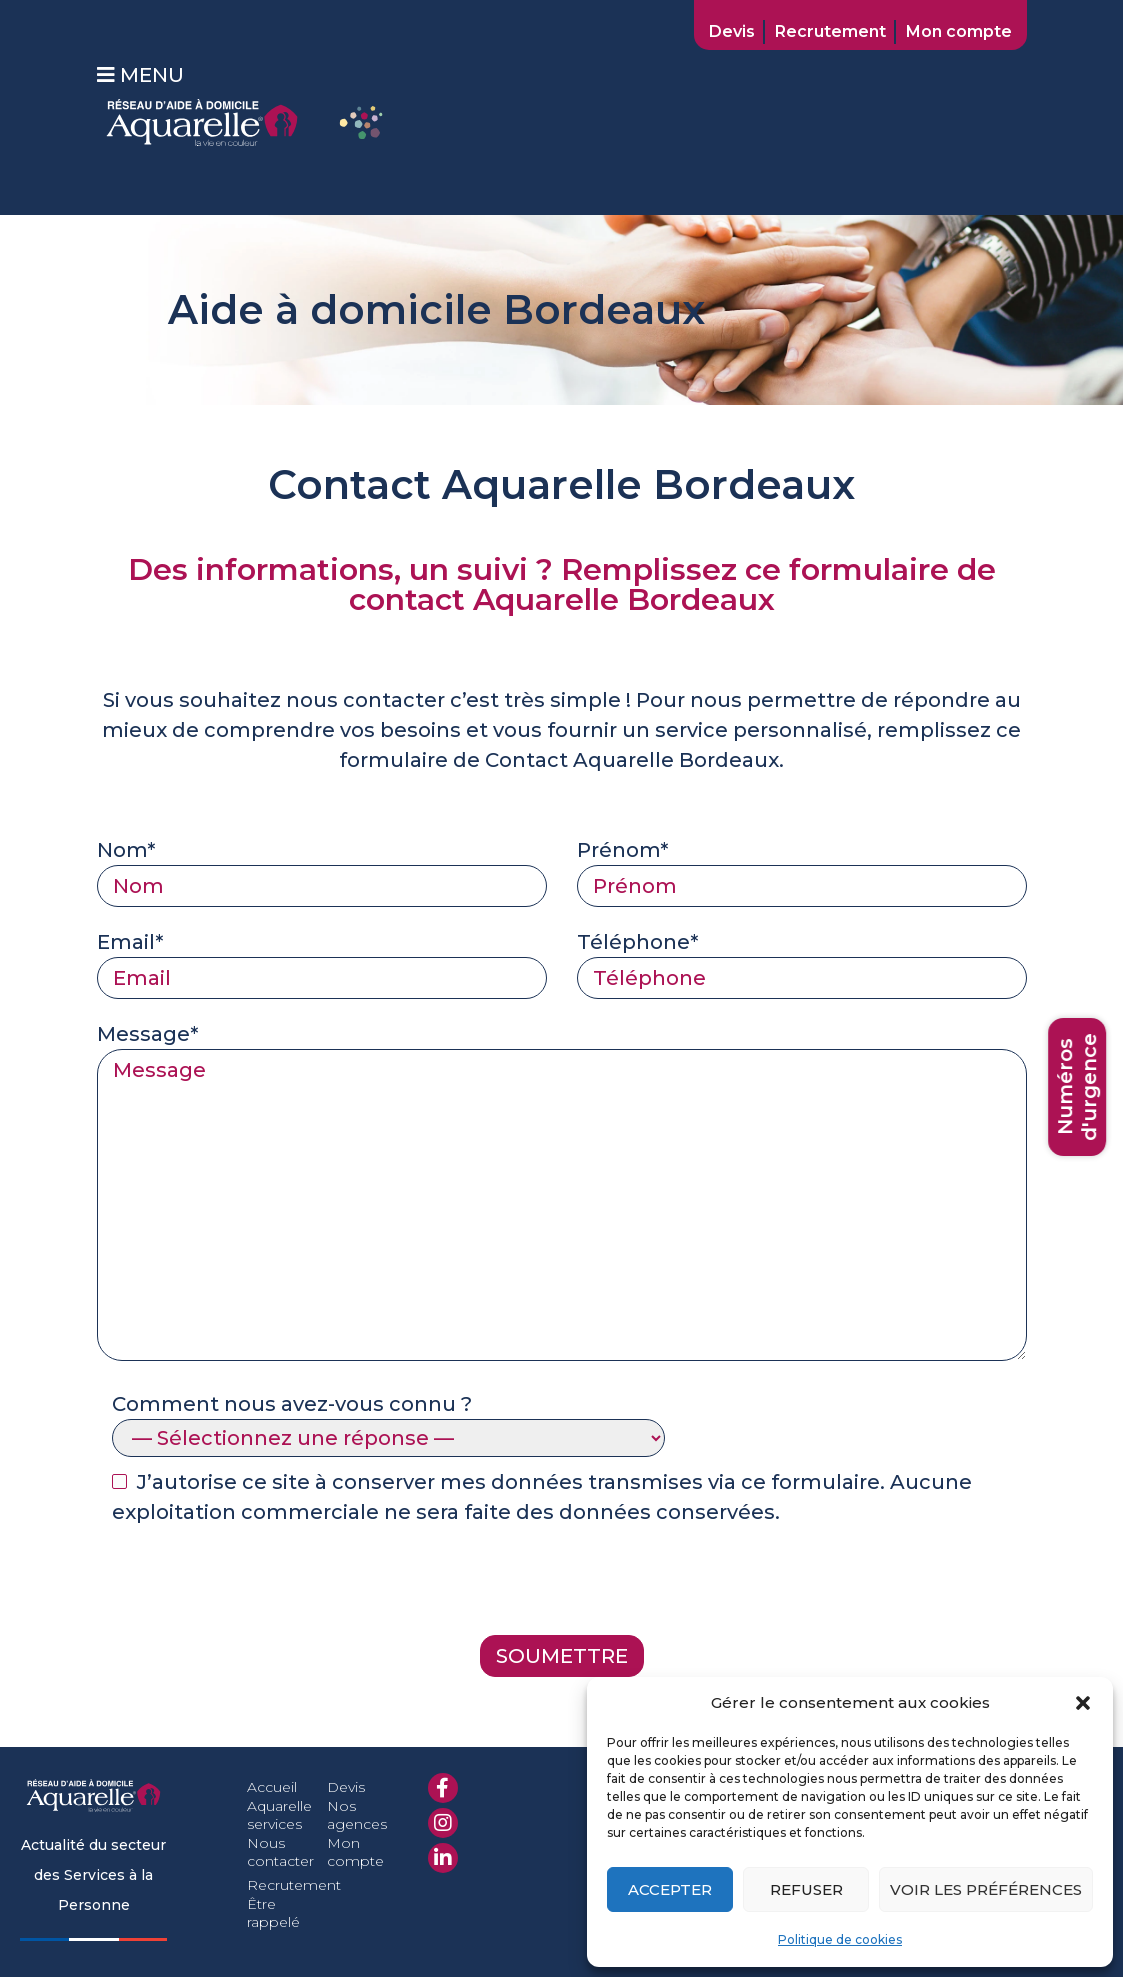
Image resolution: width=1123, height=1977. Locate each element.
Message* (562, 1194)
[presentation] (249, 1586)
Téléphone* (802, 960)
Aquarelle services (279, 1815)
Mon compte (959, 31)
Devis (732, 31)
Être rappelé (273, 1913)
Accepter (670, 1889)
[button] (1083, 1703)
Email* (322, 960)
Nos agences (357, 1815)
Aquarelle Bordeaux (676, 760)
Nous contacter (280, 1852)
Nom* (322, 868)
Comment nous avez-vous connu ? (388, 1421)
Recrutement (830, 31)
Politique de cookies (840, 1939)
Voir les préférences (986, 1889)
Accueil (272, 1787)
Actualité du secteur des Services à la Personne (93, 1875)
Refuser (806, 1889)
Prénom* (802, 868)
